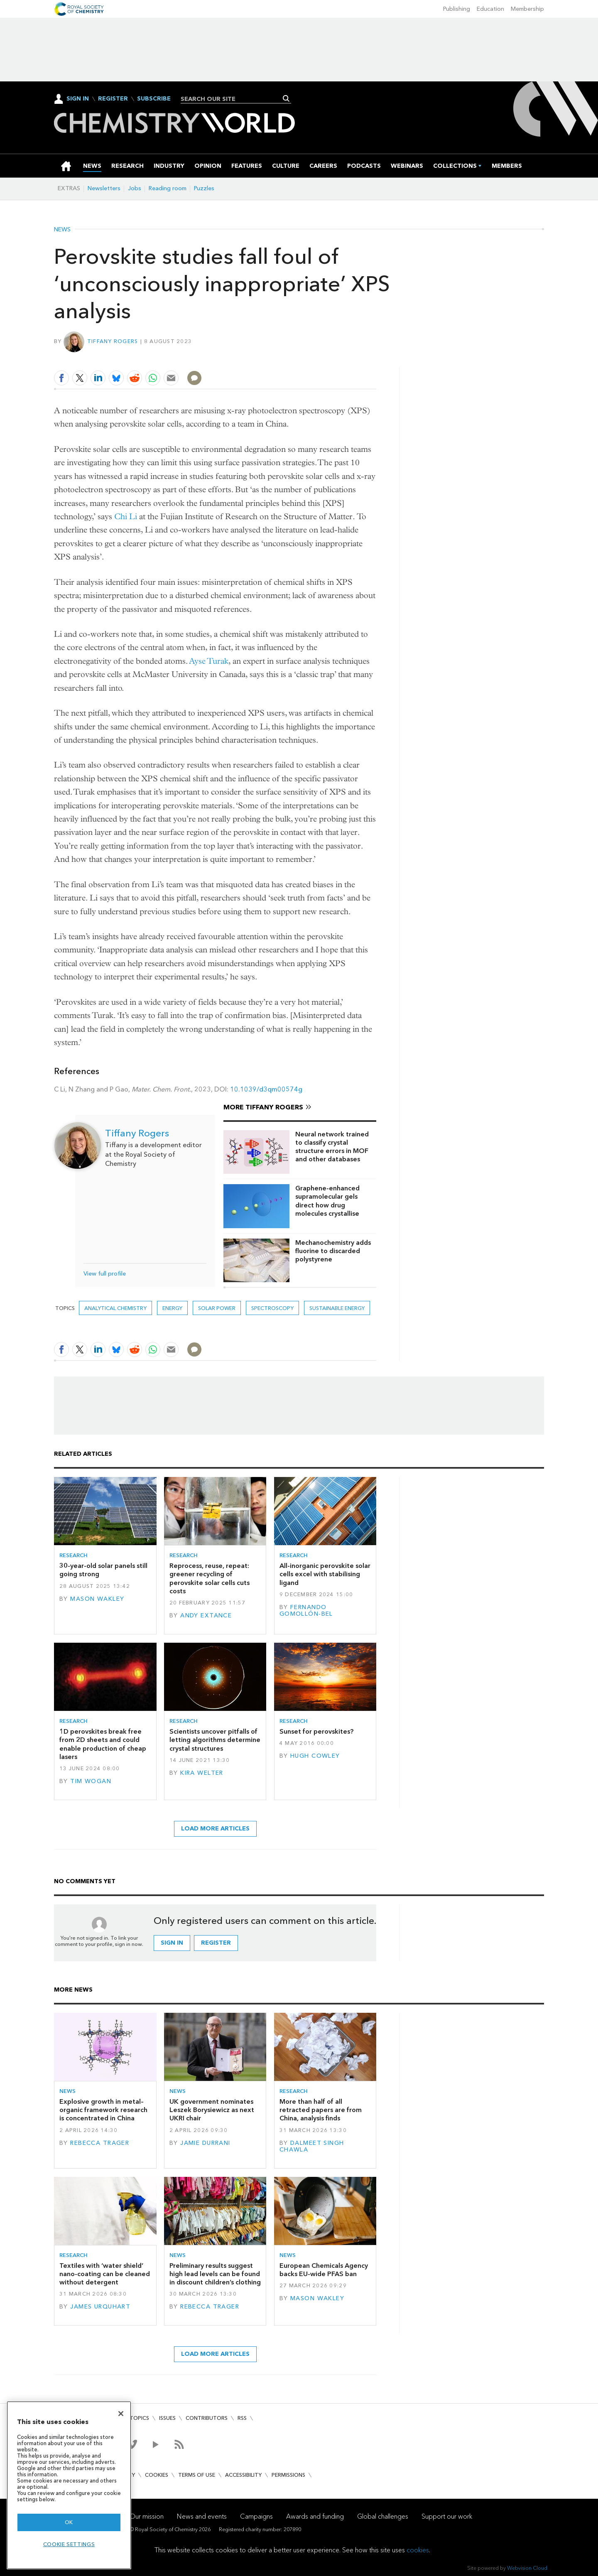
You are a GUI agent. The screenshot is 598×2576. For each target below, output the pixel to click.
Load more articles (215, 1828)
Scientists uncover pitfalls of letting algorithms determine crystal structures (214, 1739)
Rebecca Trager (99, 2143)
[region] (69, 2485)
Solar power (216, 1308)
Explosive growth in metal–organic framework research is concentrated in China (103, 2110)
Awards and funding (315, 2516)
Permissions (288, 2475)
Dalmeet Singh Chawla (311, 2146)
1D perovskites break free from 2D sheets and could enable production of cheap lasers (102, 1744)
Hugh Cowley (315, 1755)
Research (73, 1555)
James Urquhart (100, 2306)
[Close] (121, 2413)
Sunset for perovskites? (316, 1731)
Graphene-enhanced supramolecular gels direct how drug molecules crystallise (327, 1200)
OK (69, 2522)
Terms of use (196, 2475)
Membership (527, 8)
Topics (139, 2418)
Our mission (147, 2516)
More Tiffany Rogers (263, 1107)
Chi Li (125, 516)
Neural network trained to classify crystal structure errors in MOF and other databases (332, 1146)
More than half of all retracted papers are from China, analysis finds (320, 2110)
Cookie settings (69, 2544)
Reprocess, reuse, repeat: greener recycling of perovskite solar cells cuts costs (209, 1578)
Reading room (167, 188)
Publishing (456, 8)
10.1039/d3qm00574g (266, 1089)
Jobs (134, 188)
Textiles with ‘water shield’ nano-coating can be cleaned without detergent (104, 2274)
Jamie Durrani (205, 2143)
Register (113, 99)
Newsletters (104, 188)
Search (286, 98)
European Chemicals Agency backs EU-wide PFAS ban (323, 2270)
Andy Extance (206, 1615)
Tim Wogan (90, 1781)
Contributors (207, 2418)
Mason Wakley (97, 1598)
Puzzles (204, 188)
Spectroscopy (272, 1308)
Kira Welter (201, 1772)
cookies (418, 2550)
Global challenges (382, 2516)
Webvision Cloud (527, 2568)
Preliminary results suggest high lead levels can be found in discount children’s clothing (215, 2274)
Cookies (156, 2475)
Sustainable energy (337, 1308)
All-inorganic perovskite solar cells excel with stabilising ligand (324, 1574)
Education (490, 8)
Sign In (77, 98)
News (62, 229)
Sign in (172, 1942)
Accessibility (243, 2475)
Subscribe (154, 99)
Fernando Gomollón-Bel (306, 1610)
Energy (172, 1308)
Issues (167, 2418)
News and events (202, 2516)
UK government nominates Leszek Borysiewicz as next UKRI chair (211, 2110)
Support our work (447, 2516)
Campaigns (256, 2516)
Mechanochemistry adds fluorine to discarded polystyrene (333, 1251)
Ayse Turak (208, 661)
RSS (242, 2418)
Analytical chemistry (115, 1308)
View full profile (104, 1273)
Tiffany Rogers (112, 341)
